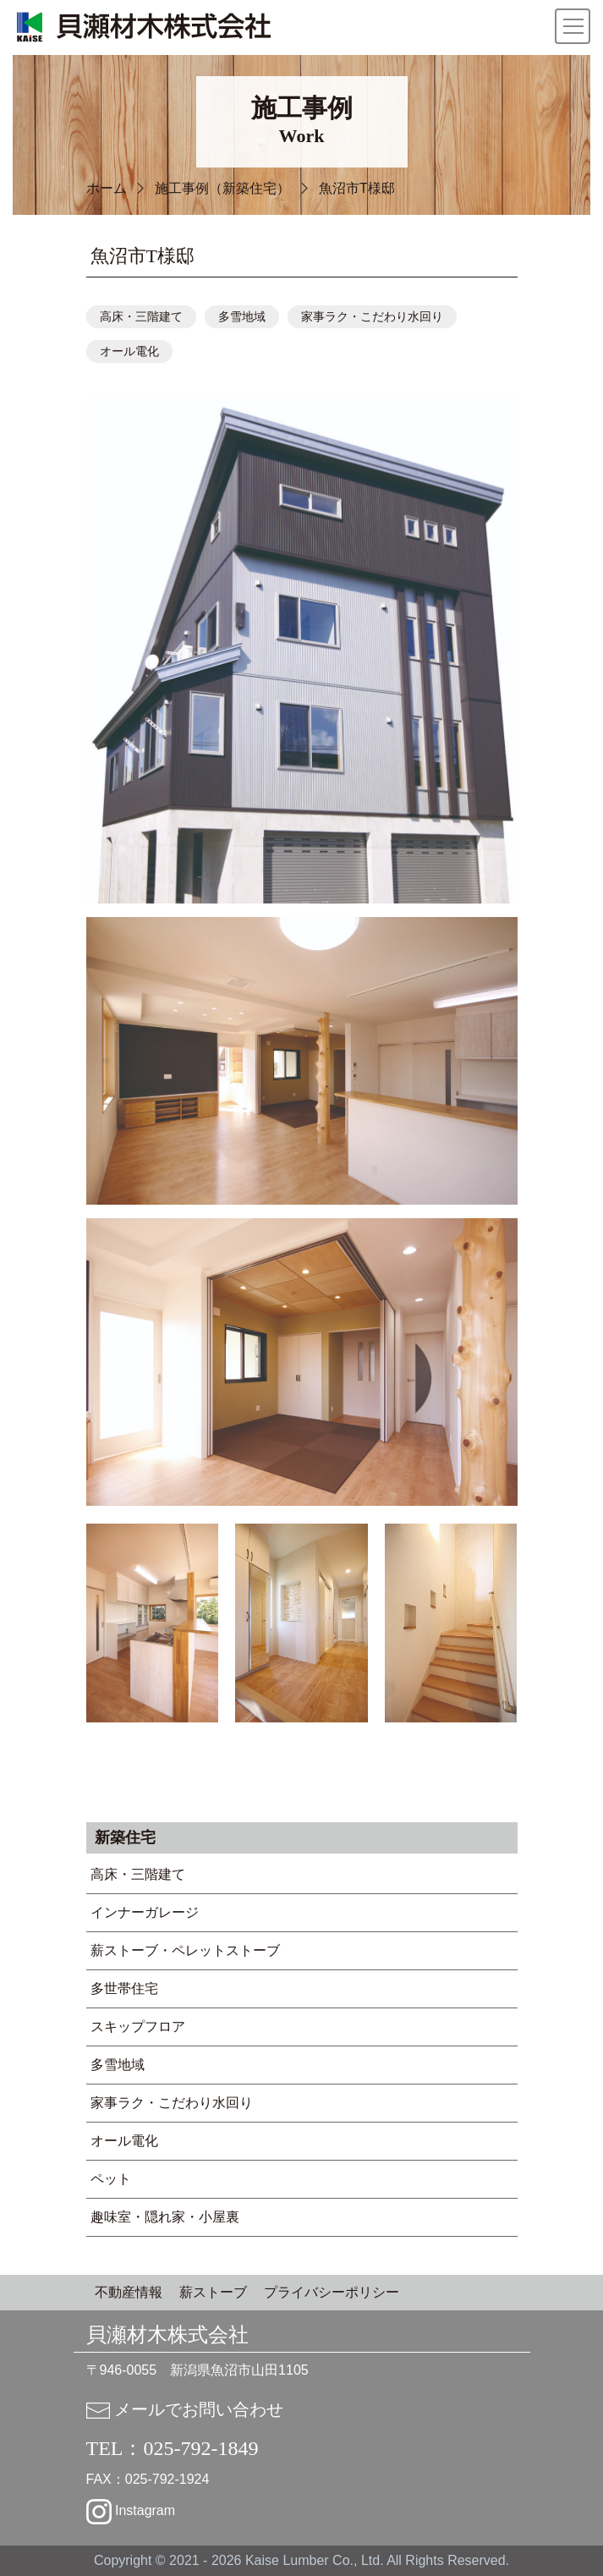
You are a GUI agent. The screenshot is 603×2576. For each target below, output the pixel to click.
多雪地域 (242, 316)
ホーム (106, 188)
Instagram (131, 2510)
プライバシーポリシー (331, 2292)
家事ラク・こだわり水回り (372, 316)
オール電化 (129, 351)
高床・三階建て (141, 316)
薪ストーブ (213, 2292)
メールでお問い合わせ (185, 2409)
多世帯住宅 (124, 1988)
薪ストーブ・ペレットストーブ (185, 1950)
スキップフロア (137, 2026)
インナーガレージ (144, 1912)
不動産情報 (128, 2292)
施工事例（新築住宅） (222, 188)
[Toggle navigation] (572, 26)
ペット (110, 2179)
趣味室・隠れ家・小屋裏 (164, 2217)
